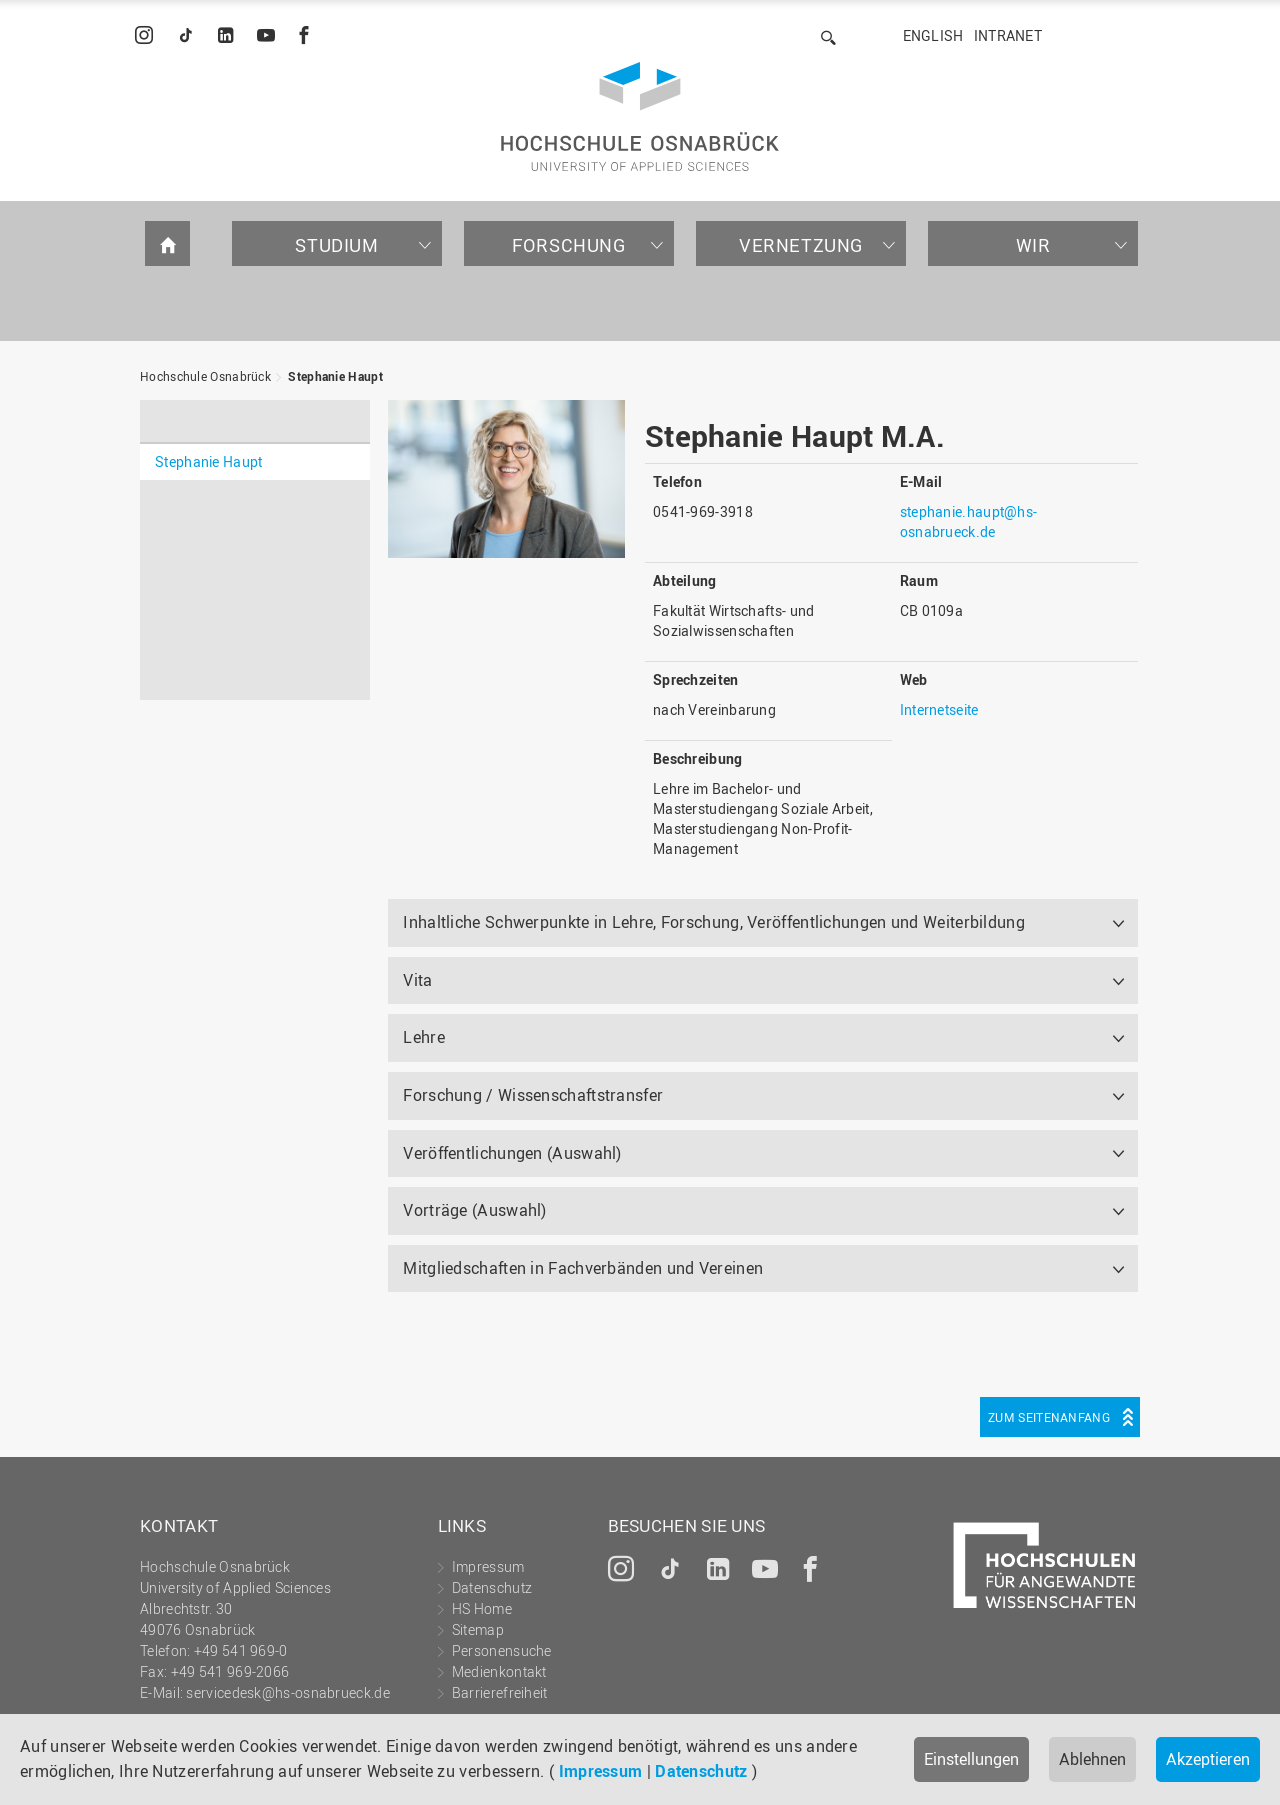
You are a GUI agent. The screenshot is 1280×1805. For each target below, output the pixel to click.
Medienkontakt (499, 1671)
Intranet (1008, 35)
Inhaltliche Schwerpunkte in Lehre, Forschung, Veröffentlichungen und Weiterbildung (714, 922)
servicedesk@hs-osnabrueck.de (287, 1692)
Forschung (568, 245)
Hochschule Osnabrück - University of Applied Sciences (640, 116)
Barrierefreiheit (500, 1692)
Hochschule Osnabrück (205, 376)
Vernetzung (801, 245)
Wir (1033, 245)
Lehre (424, 1037)
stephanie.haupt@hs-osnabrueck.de (969, 521)
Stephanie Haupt (335, 376)
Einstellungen (971, 1759)
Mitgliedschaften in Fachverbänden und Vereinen (583, 1268)
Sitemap (478, 1629)
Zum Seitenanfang (1049, 1417)
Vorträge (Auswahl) (474, 1210)
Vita (417, 980)
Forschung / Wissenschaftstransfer (533, 1095)
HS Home (482, 1608)
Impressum (601, 1771)
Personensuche (502, 1650)
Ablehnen (1092, 1759)
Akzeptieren (1208, 1759)
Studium (336, 245)
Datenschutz (701, 1771)
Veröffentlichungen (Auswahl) (512, 1153)
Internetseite (939, 709)
